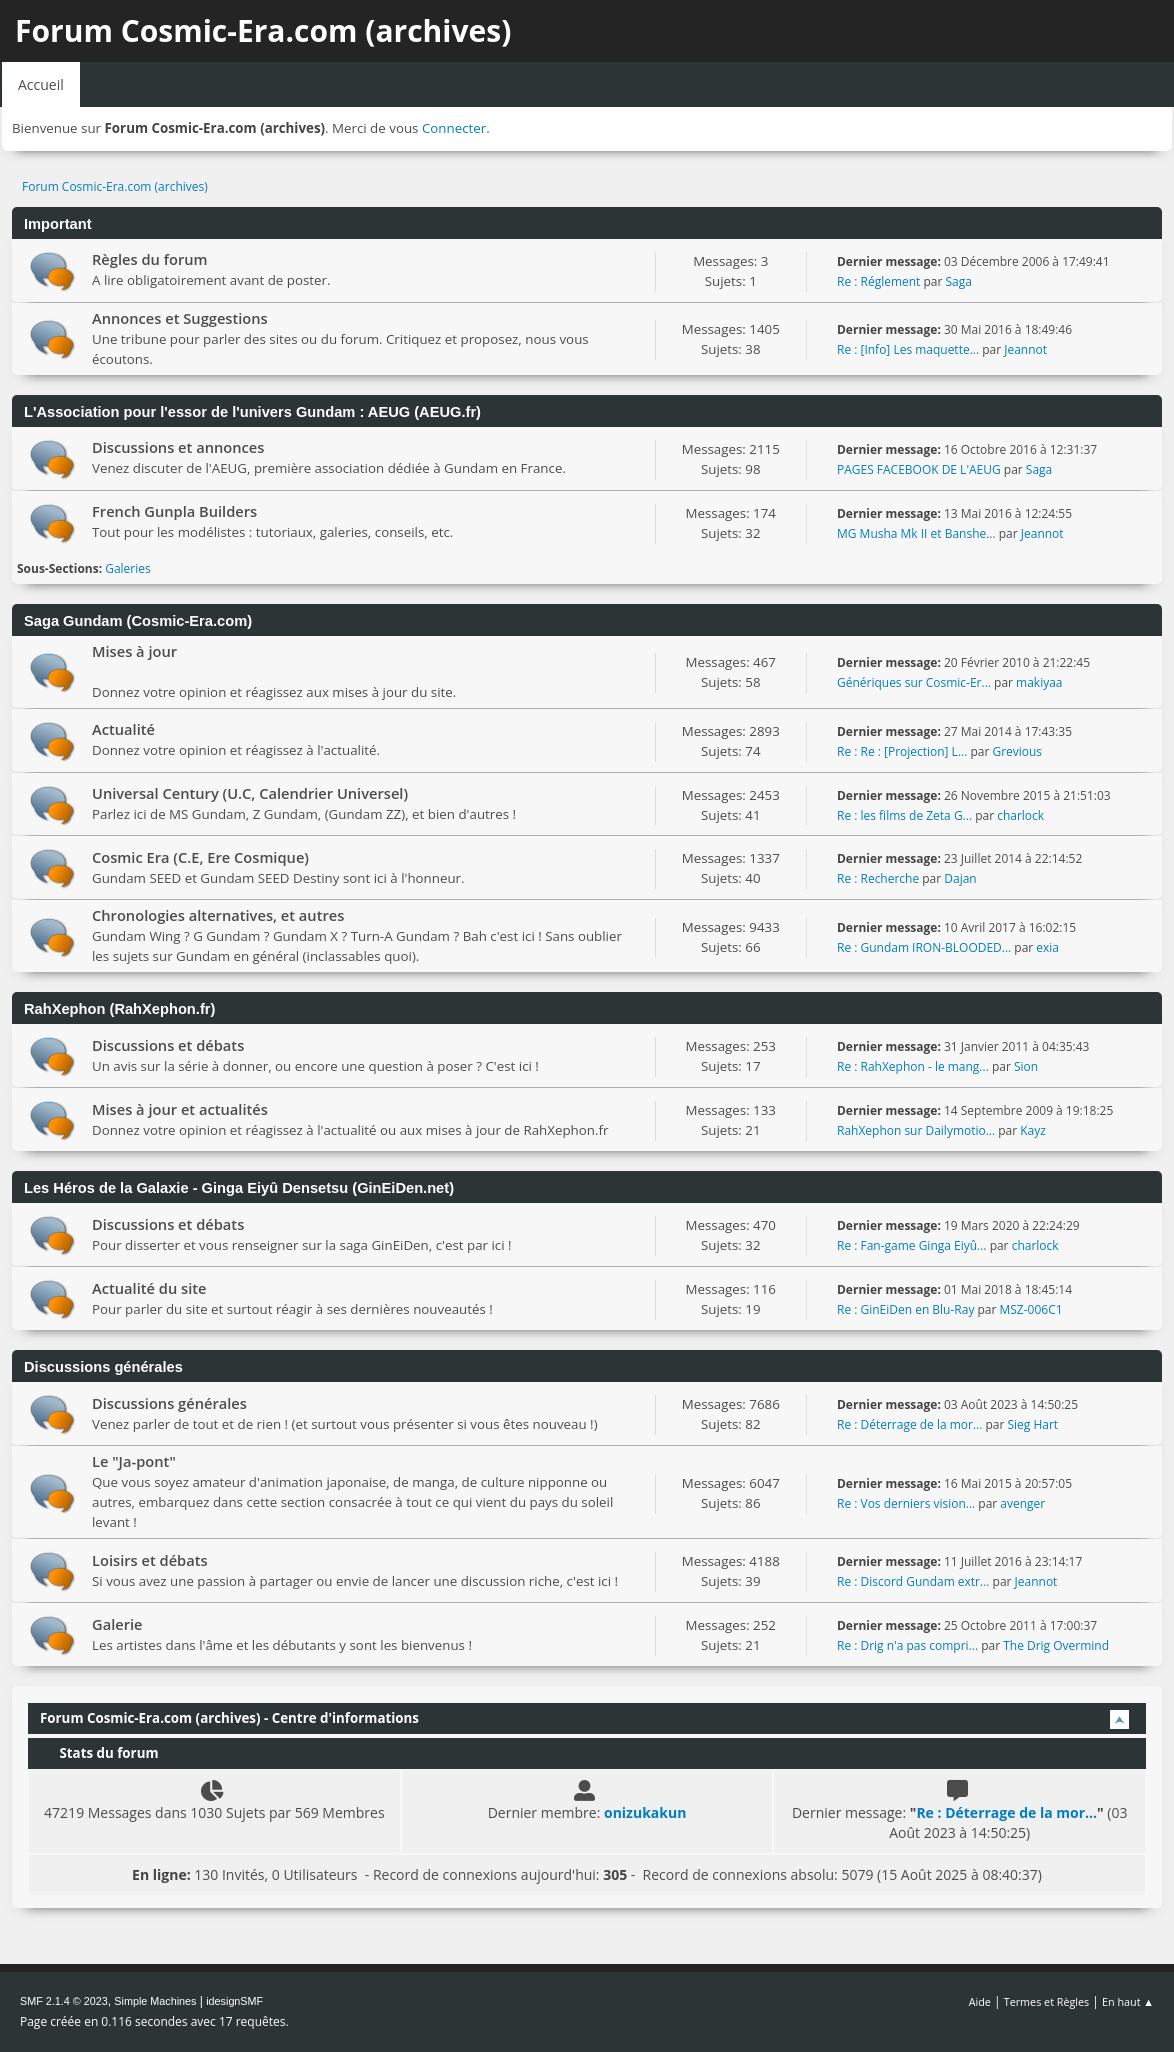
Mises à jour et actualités (180, 1109)
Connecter (454, 128)
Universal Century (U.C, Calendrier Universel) (250, 793)
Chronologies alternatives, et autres (218, 915)
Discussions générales (169, 1403)
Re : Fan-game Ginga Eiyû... (912, 1245)
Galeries (128, 568)
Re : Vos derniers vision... (906, 1503)
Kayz (1033, 1130)
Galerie (117, 1624)
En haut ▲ (1128, 2001)
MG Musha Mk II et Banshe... (916, 533)
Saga (958, 281)
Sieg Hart (1032, 1424)
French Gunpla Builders (174, 511)
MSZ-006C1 (1031, 1309)
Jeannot (1025, 349)
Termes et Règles (1047, 2001)
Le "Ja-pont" (134, 1461)
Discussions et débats (168, 1045)
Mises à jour (134, 651)
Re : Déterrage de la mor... (909, 1424)
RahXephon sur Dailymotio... (916, 1130)
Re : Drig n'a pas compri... (907, 1645)
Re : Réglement (878, 281)
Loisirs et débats (150, 1560)
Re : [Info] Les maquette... (908, 349)
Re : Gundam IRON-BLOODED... (924, 947)
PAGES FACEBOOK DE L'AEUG (919, 469)
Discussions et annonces (178, 447)
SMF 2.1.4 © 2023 (64, 2001)
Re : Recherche (878, 878)
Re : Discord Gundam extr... (913, 1581)
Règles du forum (150, 259)
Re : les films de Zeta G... (904, 815)
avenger (1022, 1503)
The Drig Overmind (1056, 1645)
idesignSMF (234, 2001)
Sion (1026, 1066)
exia (1047, 947)
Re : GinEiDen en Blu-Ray (905, 1309)
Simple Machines (155, 2001)
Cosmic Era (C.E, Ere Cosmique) (200, 857)
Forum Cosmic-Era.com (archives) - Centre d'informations (229, 1718)
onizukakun (645, 1812)
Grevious (1017, 751)
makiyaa (1039, 682)
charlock (1020, 815)
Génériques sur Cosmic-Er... (914, 682)
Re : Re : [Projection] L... (902, 751)
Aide (980, 2001)
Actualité (123, 729)
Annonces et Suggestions (180, 318)
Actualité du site (149, 1288)
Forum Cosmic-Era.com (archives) (263, 30)
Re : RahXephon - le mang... (913, 1066)
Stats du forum (99, 1753)
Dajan (960, 878)
